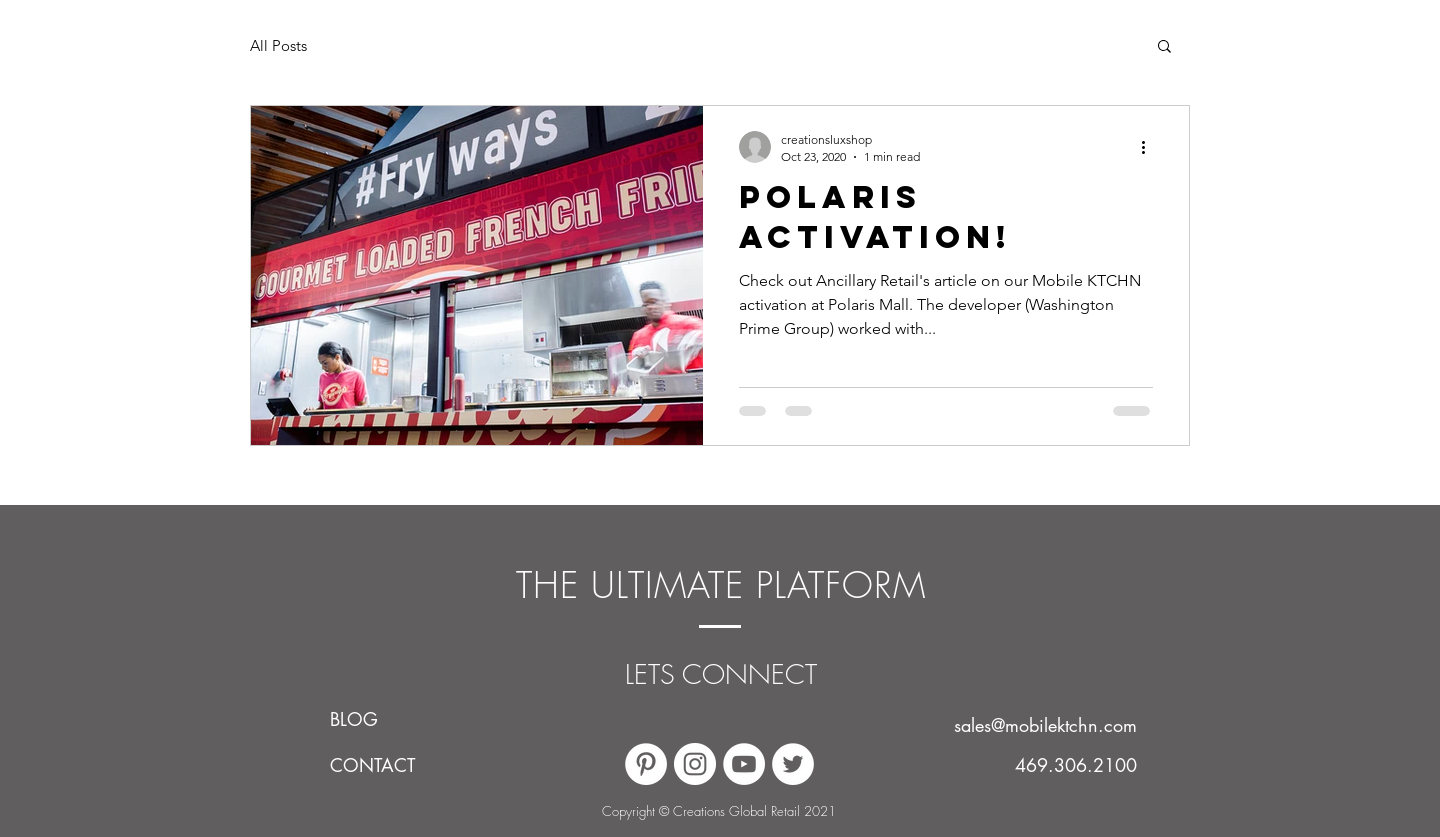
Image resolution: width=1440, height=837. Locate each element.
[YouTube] (744, 764)
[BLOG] (378, 719)
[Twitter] (793, 764)
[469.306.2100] (1075, 765)
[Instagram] (695, 764)
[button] (1164, 47)
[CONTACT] (378, 765)
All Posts (278, 45)
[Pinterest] (646, 764)
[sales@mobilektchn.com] (1033, 725)
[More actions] (1150, 147)
